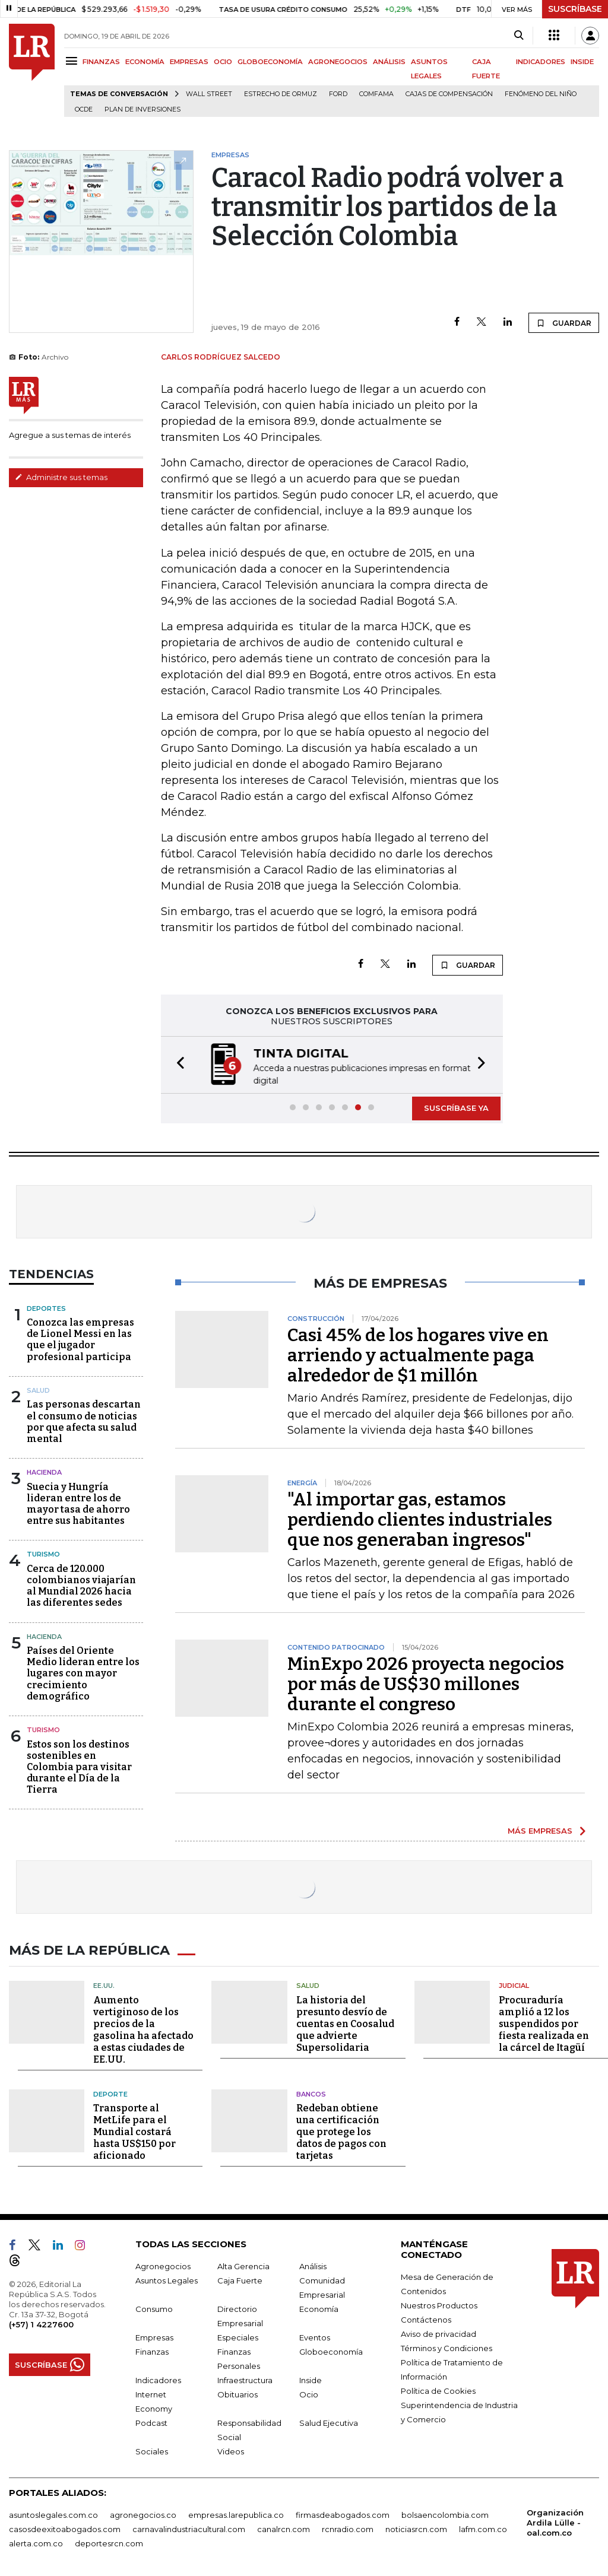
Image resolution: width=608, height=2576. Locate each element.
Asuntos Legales (166, 2278)
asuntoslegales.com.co (53, 2513)
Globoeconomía (331, 2350)
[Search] (519, 36)
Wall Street (209, 94)
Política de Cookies (438, 2389)
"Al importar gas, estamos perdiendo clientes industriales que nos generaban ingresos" (419, 1520)
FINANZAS (101, 62)
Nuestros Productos (439, 2303)
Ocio (308, 2392)
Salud (38, 1390)
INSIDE (582, 62)
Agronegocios (163, 2264)
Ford (338, 94)
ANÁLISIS (389, 62)
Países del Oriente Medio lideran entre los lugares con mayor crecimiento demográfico (83, 1673)
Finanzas (152, 2350)
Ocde (84, 109)
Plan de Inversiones (142, 109)
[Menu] (73, 61)
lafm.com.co (483, 2527)
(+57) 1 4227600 (41, 2322)
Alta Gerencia (243, 2264)
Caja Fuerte (239, 2278)
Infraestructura (245, 2378)
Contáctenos (426, 2318)
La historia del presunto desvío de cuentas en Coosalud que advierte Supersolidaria (345, 2022)
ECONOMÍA (144, 62)
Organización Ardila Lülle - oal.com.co (555, 2521)
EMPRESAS (189, 62)
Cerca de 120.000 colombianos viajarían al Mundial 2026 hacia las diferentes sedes (81, 1586)
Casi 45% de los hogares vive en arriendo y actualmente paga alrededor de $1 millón (418, 1355)
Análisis (313, 2264)
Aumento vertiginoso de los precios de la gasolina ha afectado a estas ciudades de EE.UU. (143, 2028)
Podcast (151, 2421)
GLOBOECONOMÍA (270, 62)
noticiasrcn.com (416, 2527)
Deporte (110, 2092)
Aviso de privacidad (438, 2332)
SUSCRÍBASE (575, 9)
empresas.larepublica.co (236, 2513)
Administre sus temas (61, 477)
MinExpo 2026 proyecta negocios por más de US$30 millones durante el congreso (425, 1684)
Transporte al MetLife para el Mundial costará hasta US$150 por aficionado (134, 2130)
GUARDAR (563, 323)
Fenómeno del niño (541, 94)
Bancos (311, 2092)
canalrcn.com (283, 2527)
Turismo (43, 1554)
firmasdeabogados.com (343, 2513)
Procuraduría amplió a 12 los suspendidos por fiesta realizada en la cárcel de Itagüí (544, 2022)
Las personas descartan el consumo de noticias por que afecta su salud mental (84, 1421)
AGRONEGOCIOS (338, 62)
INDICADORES (540, 62)
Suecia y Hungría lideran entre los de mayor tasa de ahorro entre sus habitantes (78, 1504)
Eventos (314, 2335)
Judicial (514, 1984)
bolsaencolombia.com (445, 2513)
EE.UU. (104, 1984)
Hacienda (44, 1472)
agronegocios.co (143, 2513)
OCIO (223, 62)
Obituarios (237, 2392)
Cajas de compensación (449, 94)
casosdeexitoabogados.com (65, 2527)
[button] (177, 1065)
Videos (230, 2449)
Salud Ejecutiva (328, 2421)
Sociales (151, 2449)
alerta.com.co (36, 2541)
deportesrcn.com (109, 2541)
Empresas (154, 2335)
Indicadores (158, 2378)
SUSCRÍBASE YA (456, 1108)
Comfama (376, 94)
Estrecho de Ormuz (280, 94)
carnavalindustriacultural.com (188, 2527)
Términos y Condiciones (446, 2346)
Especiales (237, 2335)
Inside (310, 2378)
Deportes (46, 1308)
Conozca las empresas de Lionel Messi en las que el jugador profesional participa (80, 1339)
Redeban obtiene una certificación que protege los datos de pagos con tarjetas (341, 2130)
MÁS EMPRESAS (540, 1830)
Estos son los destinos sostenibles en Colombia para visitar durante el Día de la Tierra (79, 1767)
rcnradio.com (347, 2527)
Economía (318, 2307)
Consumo (154, 2307)
